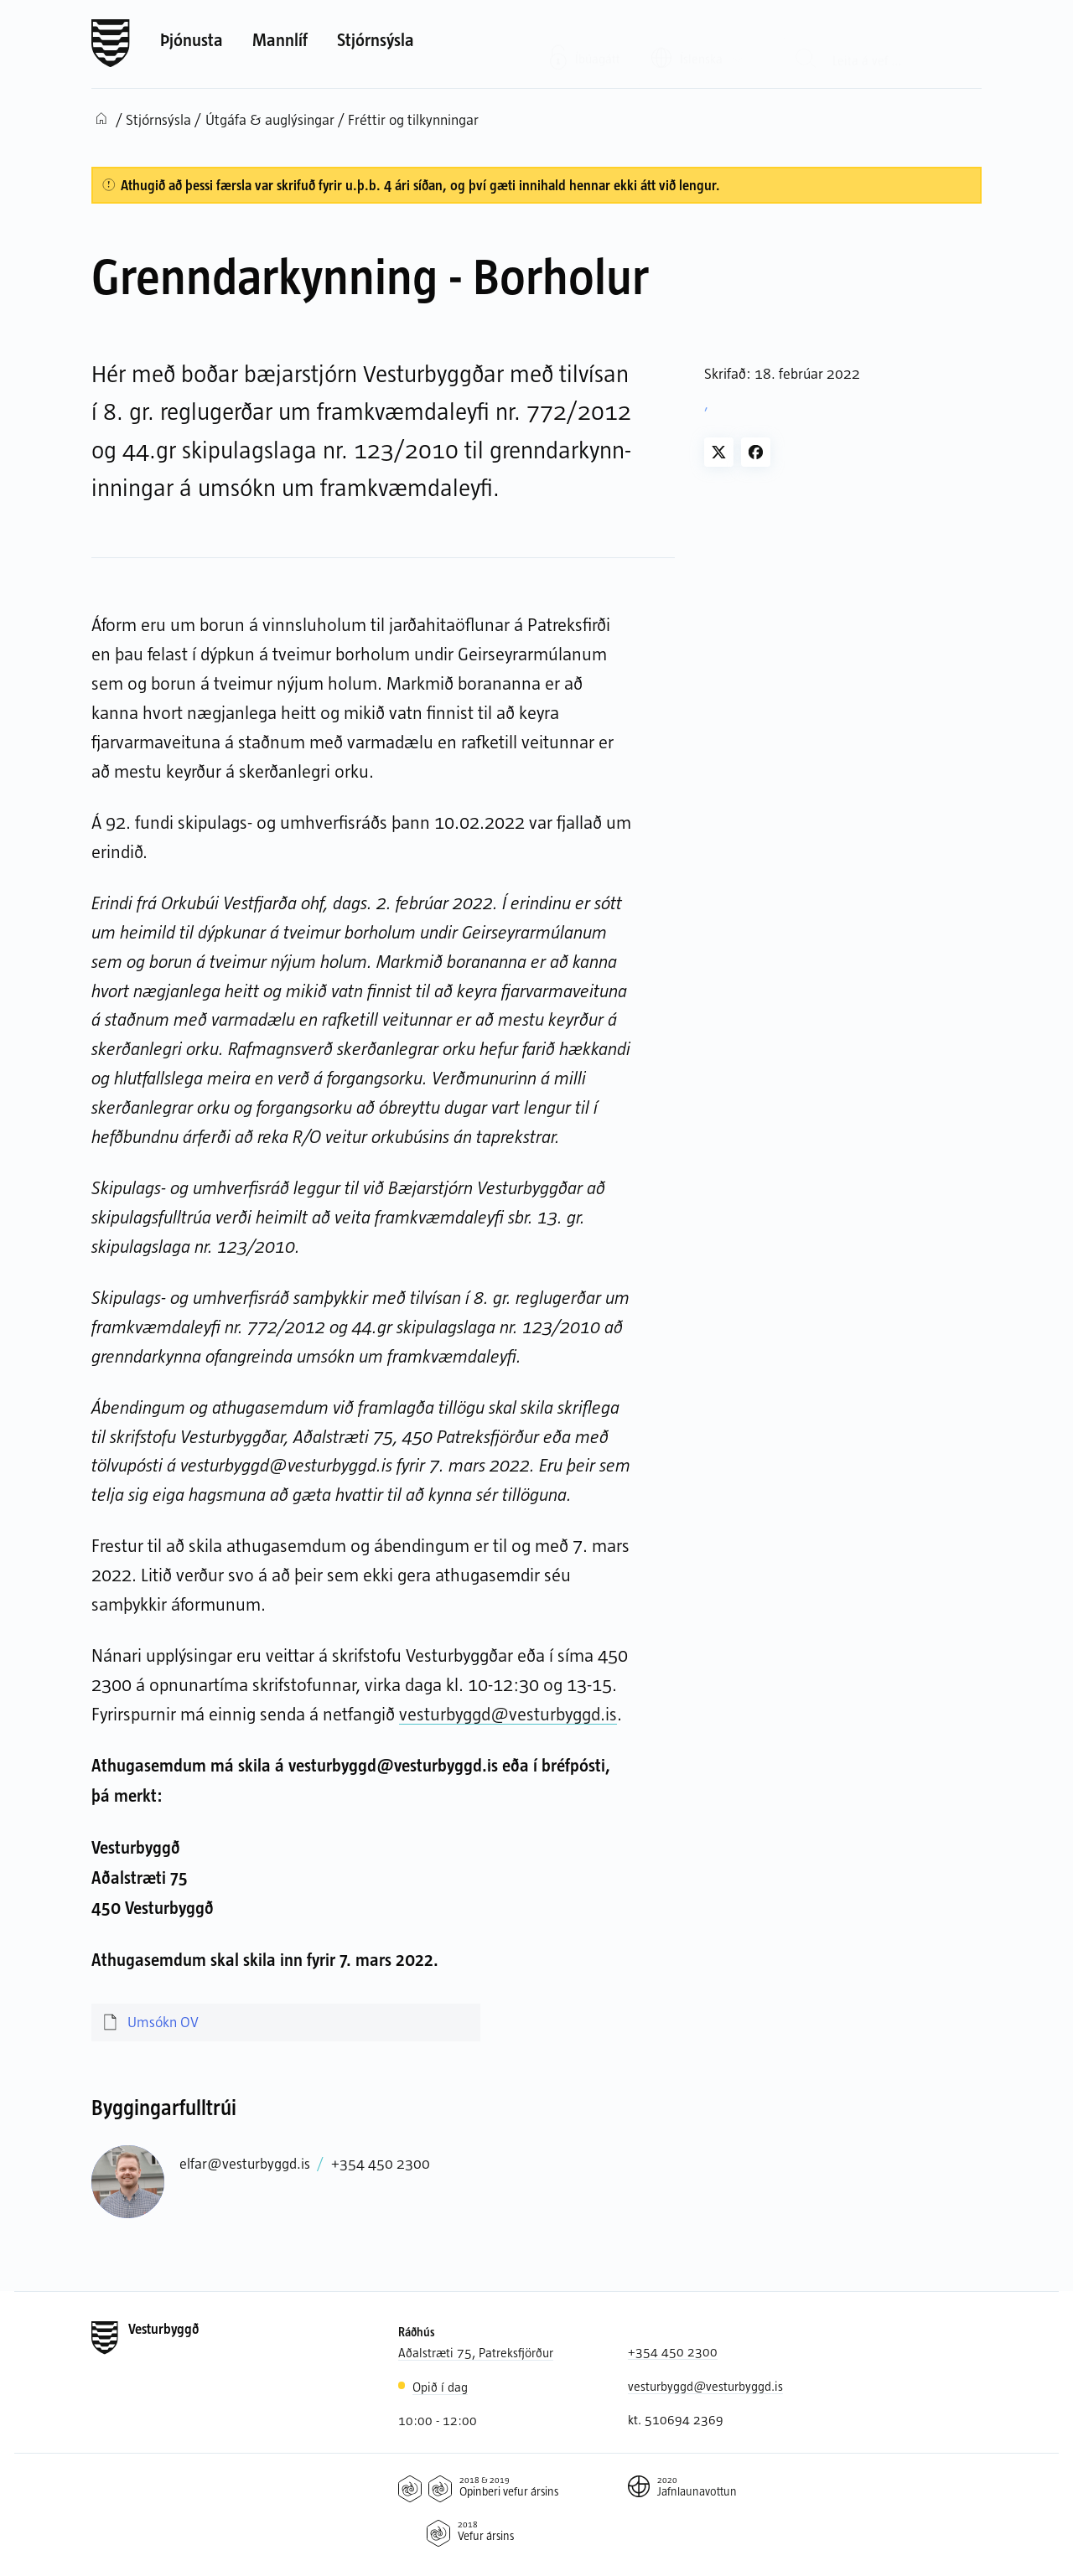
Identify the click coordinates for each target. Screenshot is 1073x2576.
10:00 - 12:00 (437, 2420)
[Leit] (806, 43)
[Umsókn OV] (285, 2022)
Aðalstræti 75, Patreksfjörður (475, 2352)
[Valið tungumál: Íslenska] (697, 43)
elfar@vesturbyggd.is (244, 2162)
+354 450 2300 (380, 2162)
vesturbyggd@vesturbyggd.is (508, 1713)
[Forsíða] (110, 43)
